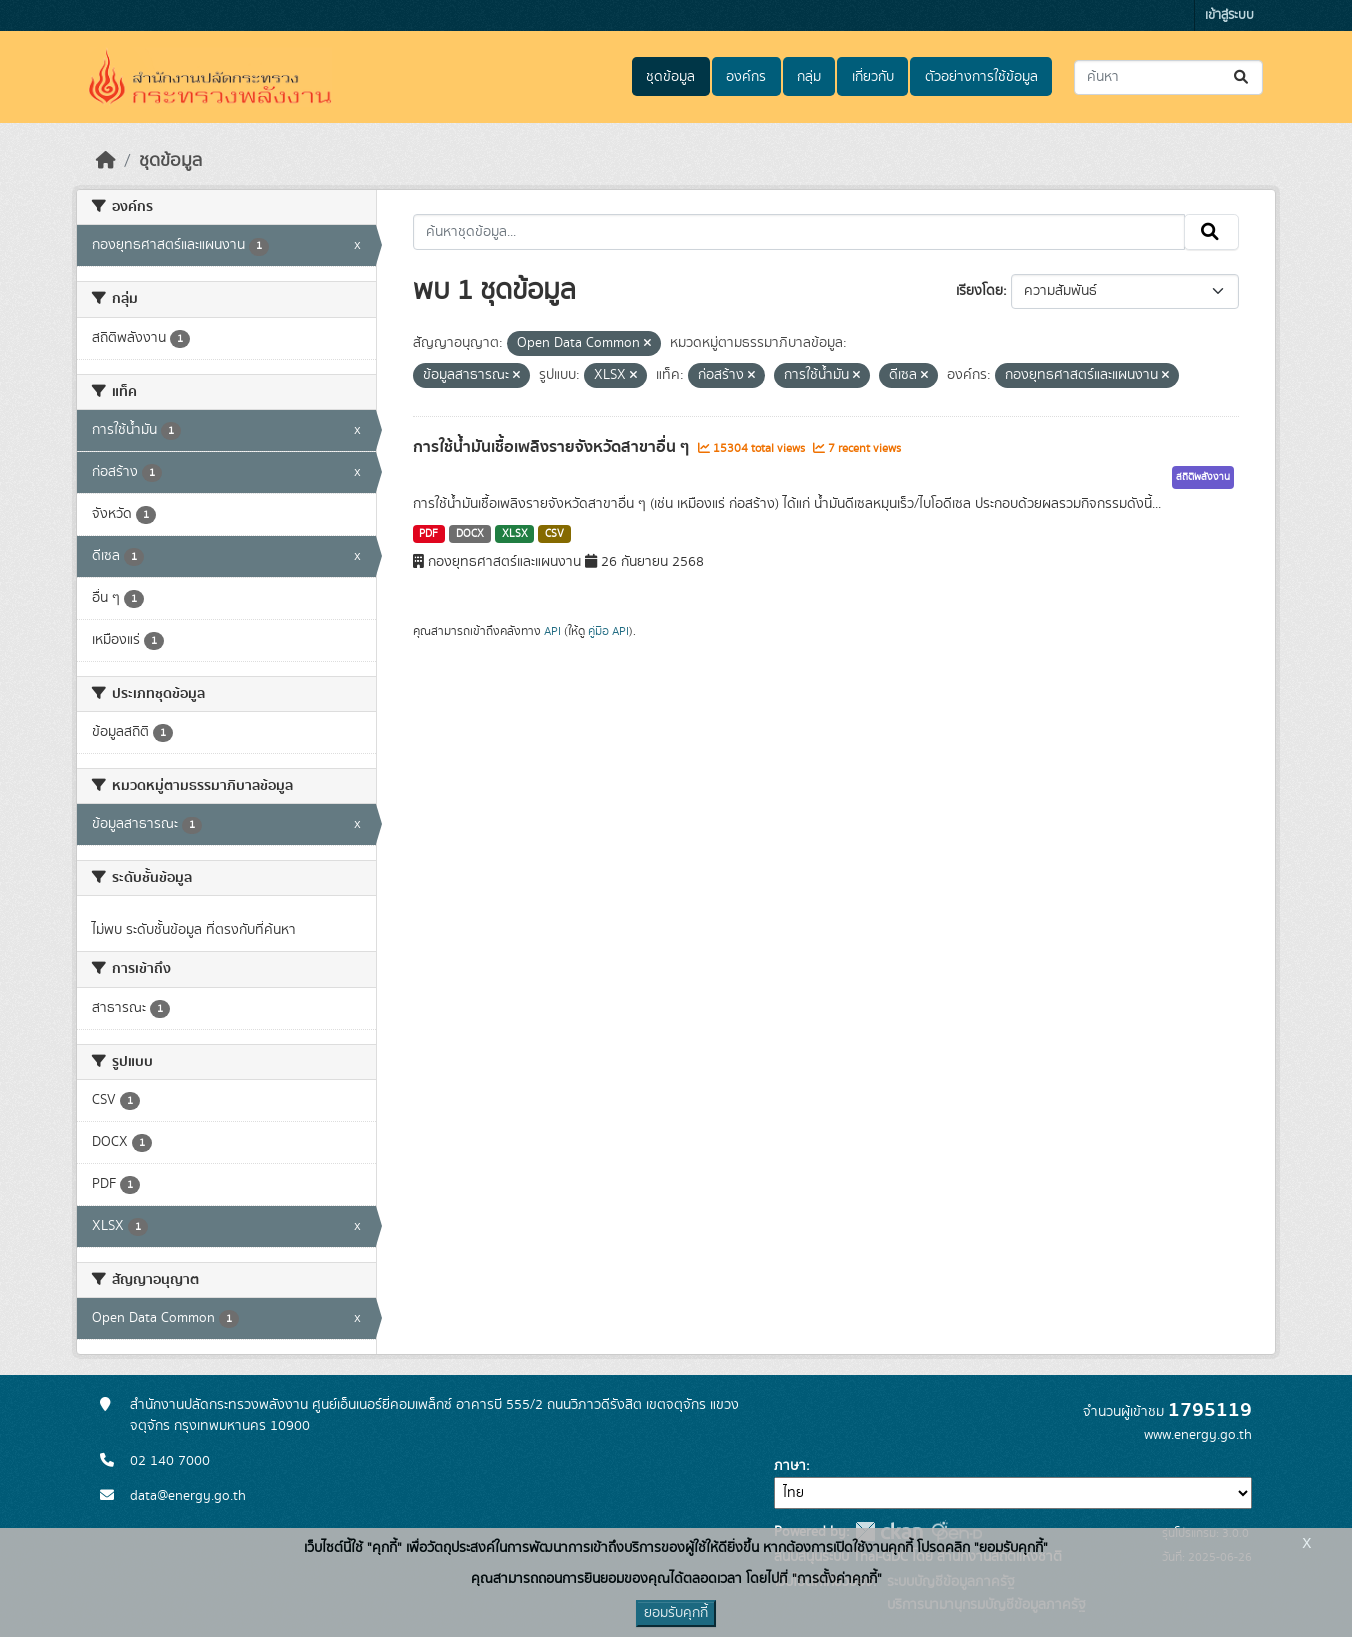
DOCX (470, 534)
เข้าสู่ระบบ (1229, 15)
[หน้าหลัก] (106, 161)
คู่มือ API (608, 631)
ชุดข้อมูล (670, 77)
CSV (554, 534)
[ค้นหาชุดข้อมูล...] (1168, 77)
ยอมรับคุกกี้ (676, 1613)
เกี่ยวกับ (873, 77)
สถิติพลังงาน (1203, 477)
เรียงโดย (979, 291)
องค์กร (746, 77)
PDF (428, 534)
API (552, 631)
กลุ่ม (809, 77)
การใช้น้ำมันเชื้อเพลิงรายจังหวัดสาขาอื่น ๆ (553, 447)
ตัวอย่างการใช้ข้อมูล (981, 77)
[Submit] (1242, 77)
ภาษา (790, 1466)
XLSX (515, 534)
